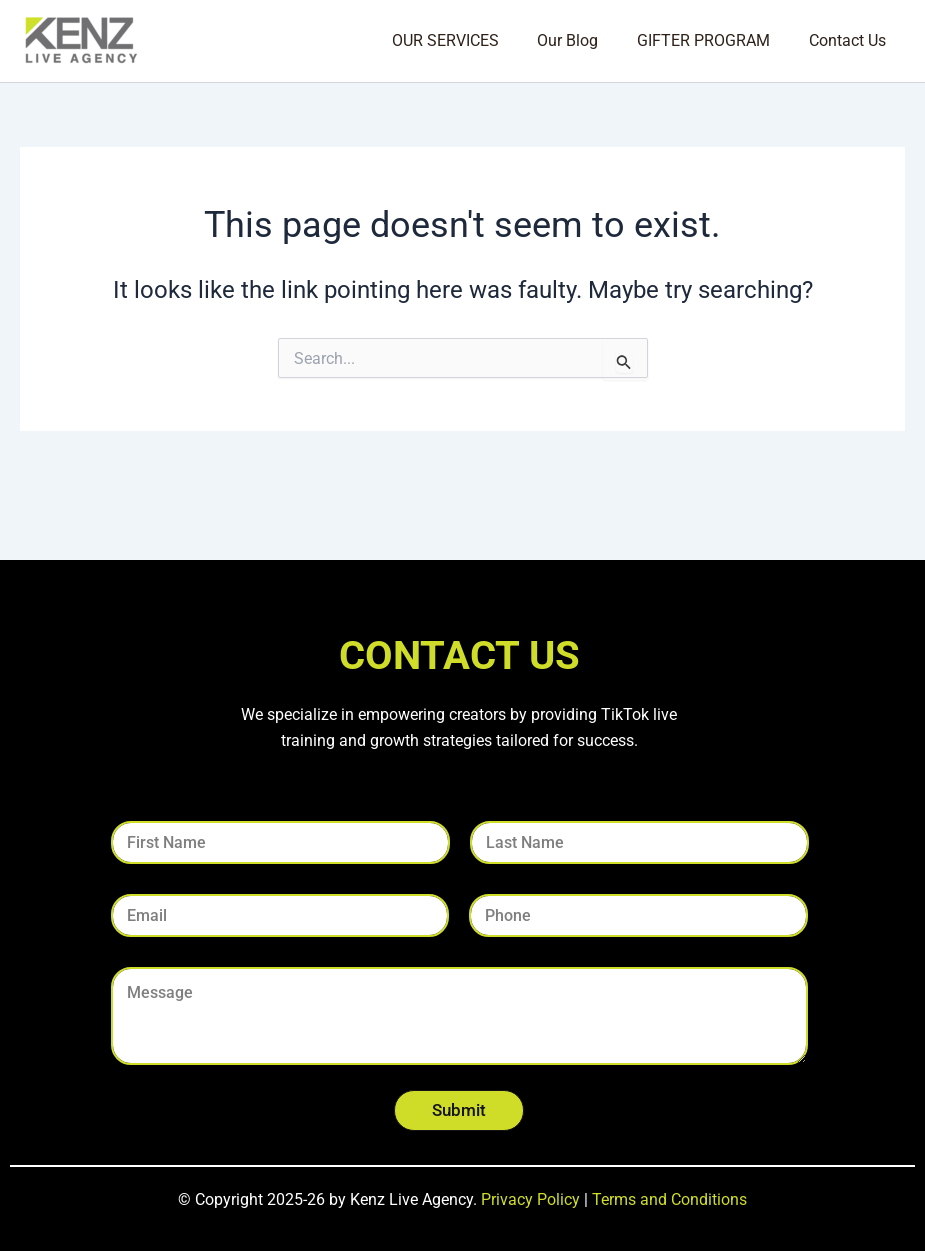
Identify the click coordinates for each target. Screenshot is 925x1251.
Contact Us (850, 40)
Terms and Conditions (669, 1199)
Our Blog (584, 40)
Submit (459, 1110)
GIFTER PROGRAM (713, 40)
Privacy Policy (530, 1199)
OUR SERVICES (468, 40)
